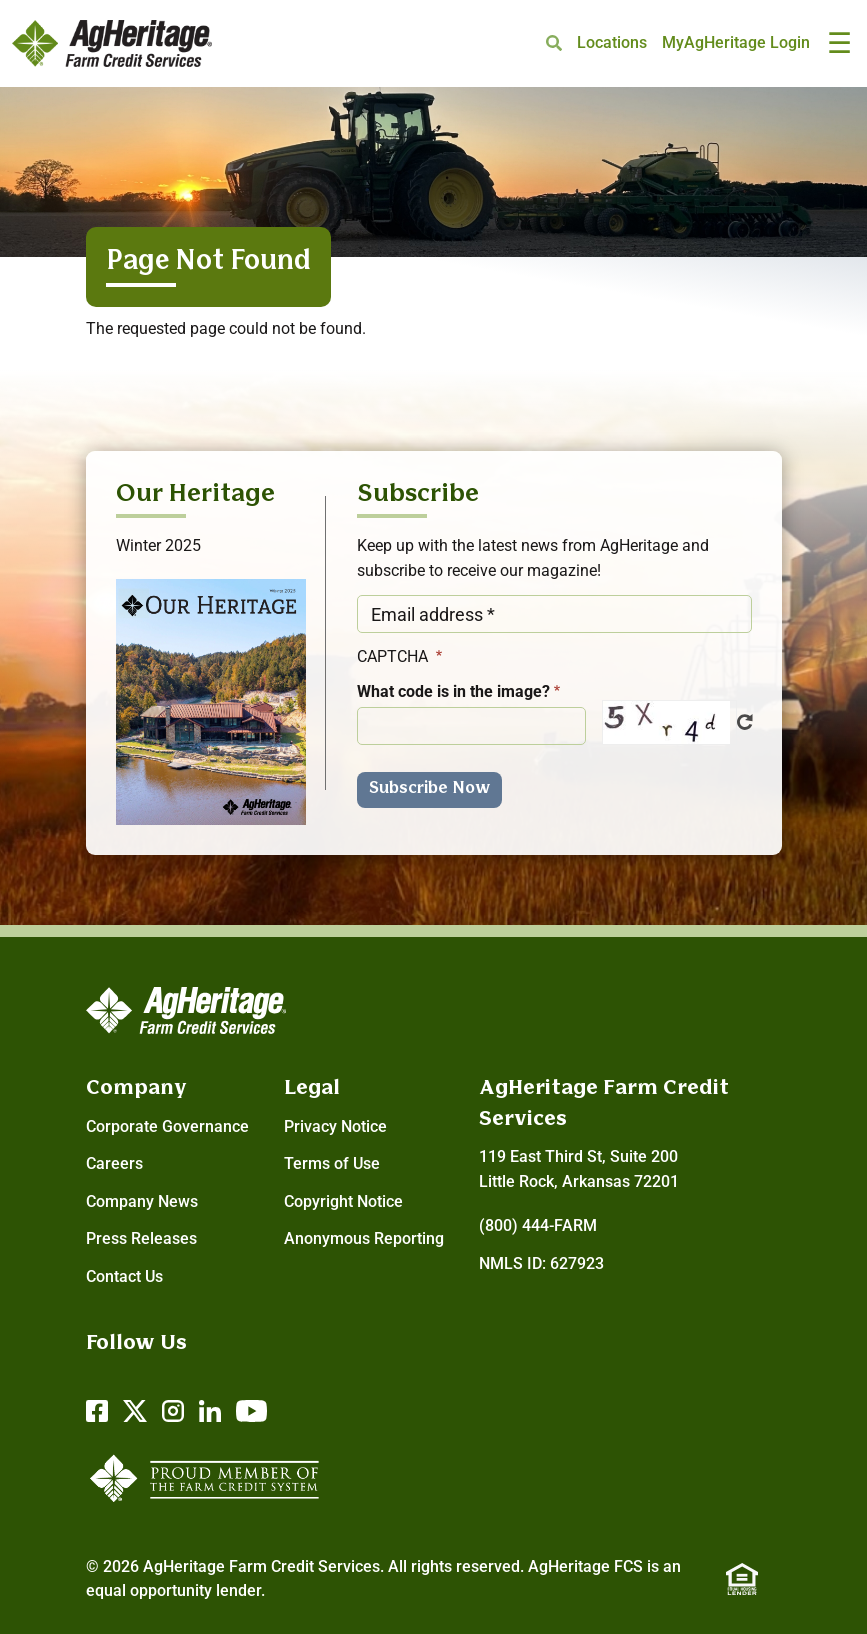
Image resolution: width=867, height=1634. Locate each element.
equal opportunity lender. (175, 1590)
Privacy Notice (335, 1126)
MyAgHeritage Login (736, 42)
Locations (612, 42)
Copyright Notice (343, 1201)
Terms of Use (332, 1163)
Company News (142, 1201)
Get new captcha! (745, 722)
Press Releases (141, 1238)
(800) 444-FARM (538, 1225)
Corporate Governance (167, 1126)
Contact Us (124, 1276)
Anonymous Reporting (364, 1238)
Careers (114, 1163)
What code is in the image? (453, 691)
